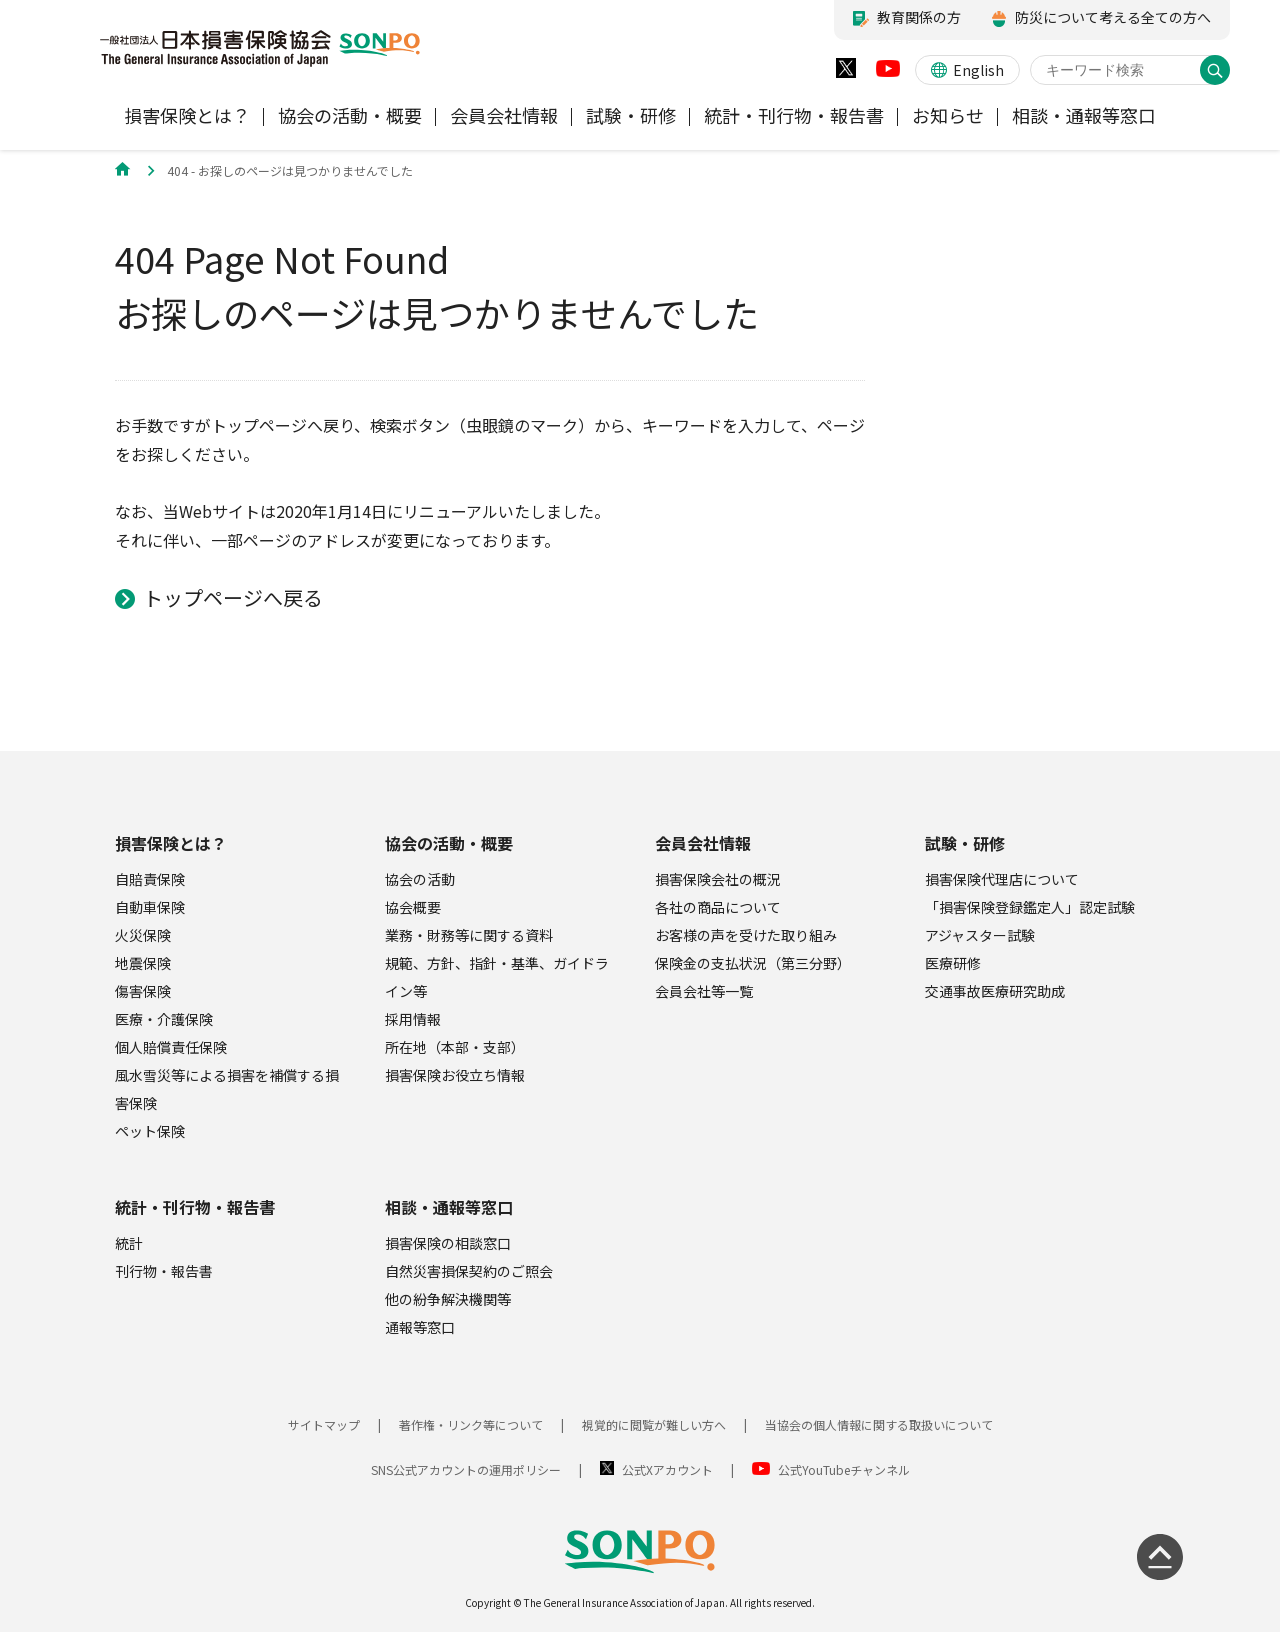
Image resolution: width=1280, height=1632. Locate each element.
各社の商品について (718, 907)
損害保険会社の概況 (718, 879)
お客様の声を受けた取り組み (746, 935)
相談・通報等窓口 (449, 1207)
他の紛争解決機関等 (448, 1299)
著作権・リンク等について (471, 1424)
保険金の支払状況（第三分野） (753, 963)
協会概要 (413, 907)
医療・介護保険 (164, 1019)
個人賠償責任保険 (171, 1047)
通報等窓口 (420, 1327)
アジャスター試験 (980, 935)
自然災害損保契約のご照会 (469, 1271)
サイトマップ (324, 1424)
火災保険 (143, 935)
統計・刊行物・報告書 (195, 1207)
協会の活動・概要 (449, 843)
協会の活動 (420, 879)
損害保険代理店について (1002, 879)
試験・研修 (965, 843)
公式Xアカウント (667, 1469)
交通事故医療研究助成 (995, 991)
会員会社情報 (703, 843)
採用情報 (413, 1019)
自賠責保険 (150, 879)
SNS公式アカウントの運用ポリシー (466, 1469)
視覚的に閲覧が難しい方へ (654, 1424)
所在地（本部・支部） (455, 1047)
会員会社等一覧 (704, 991)
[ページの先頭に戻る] (1160, 1557)
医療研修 (953, 963)
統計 (129, 1243)
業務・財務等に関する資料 (469, 935)
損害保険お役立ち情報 (455, 1075)
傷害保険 (143, 991)
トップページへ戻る (233, 597)
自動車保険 (150, 907)
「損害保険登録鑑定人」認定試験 (1030, 907)
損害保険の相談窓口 (448, 1243)
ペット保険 (150, 1131)
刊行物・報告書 (164, 1271)
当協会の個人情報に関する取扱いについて (879, 1424)
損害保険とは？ (171, 843)
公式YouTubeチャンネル (844, 1469)
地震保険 (143, 963)
